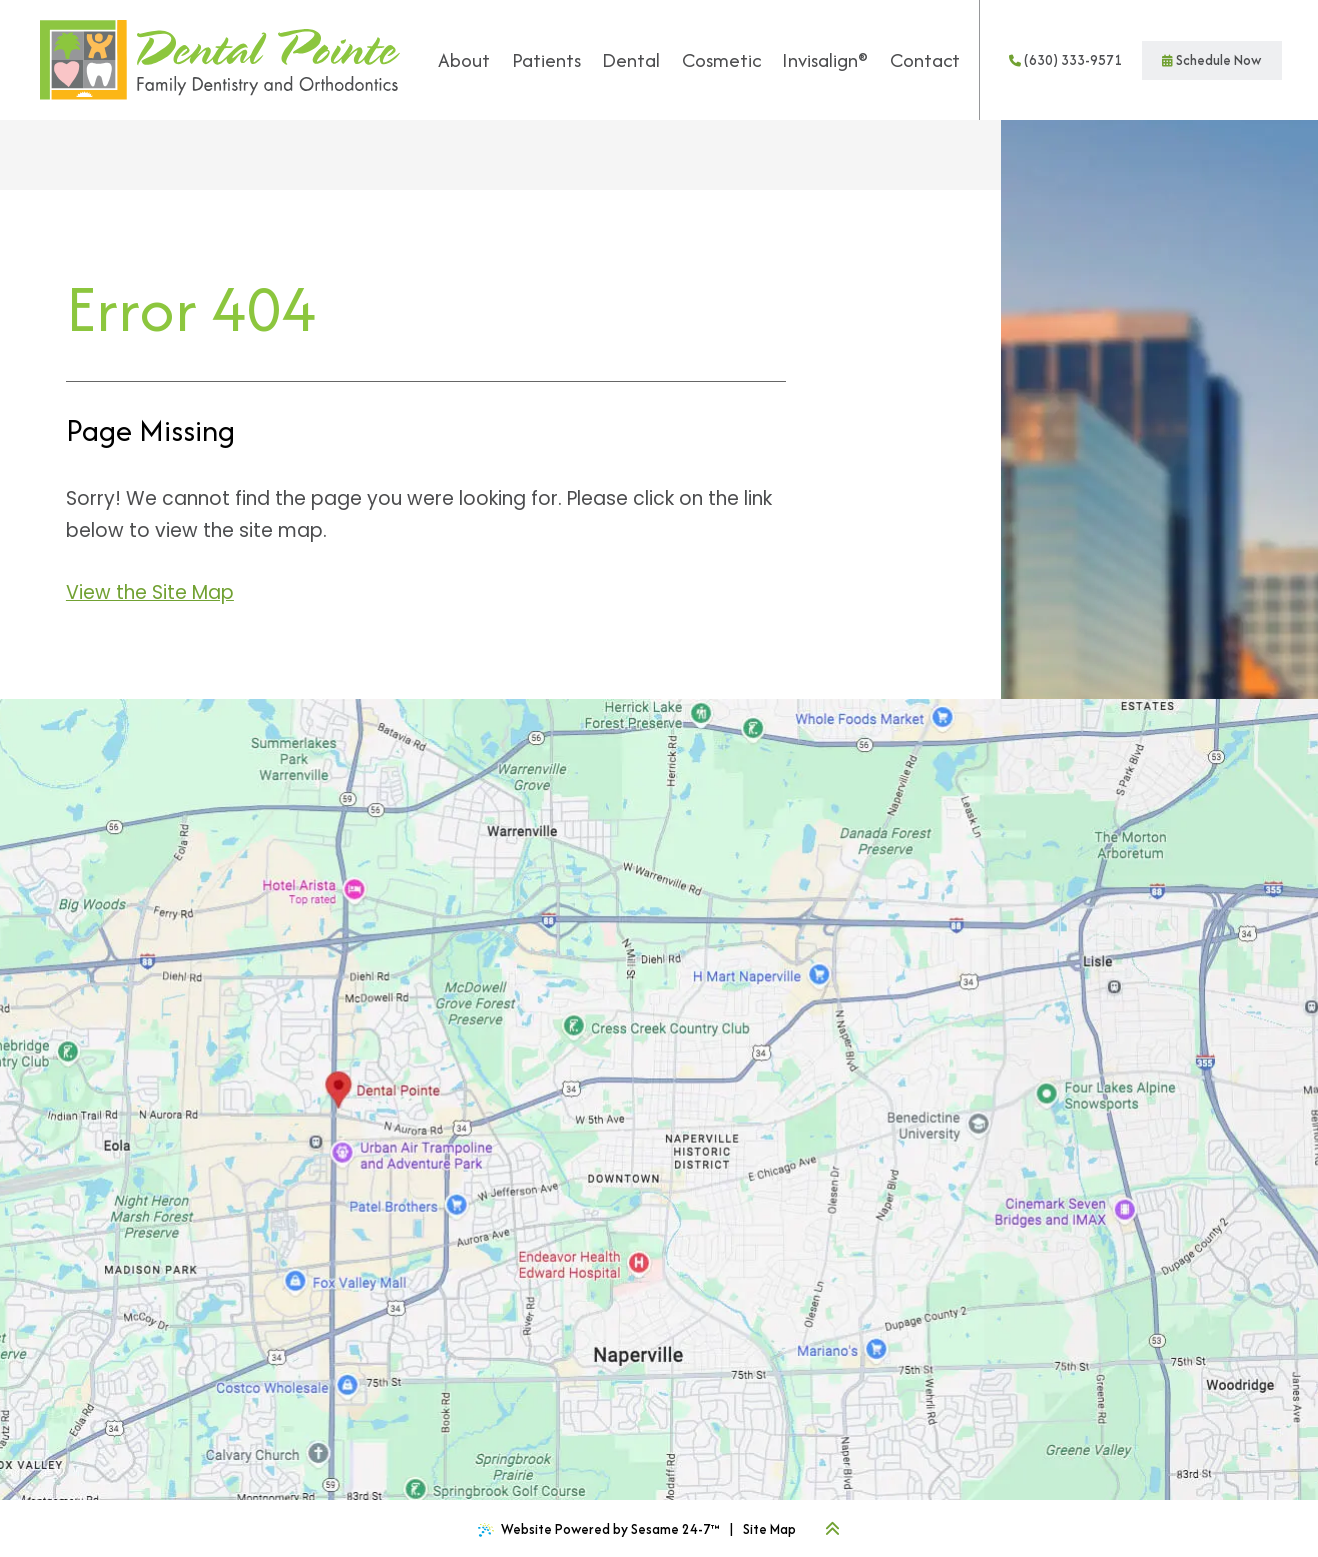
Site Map (769, 1529)
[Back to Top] (832, 1529)
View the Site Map (150, 592)
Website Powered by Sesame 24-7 (599, 1529)
